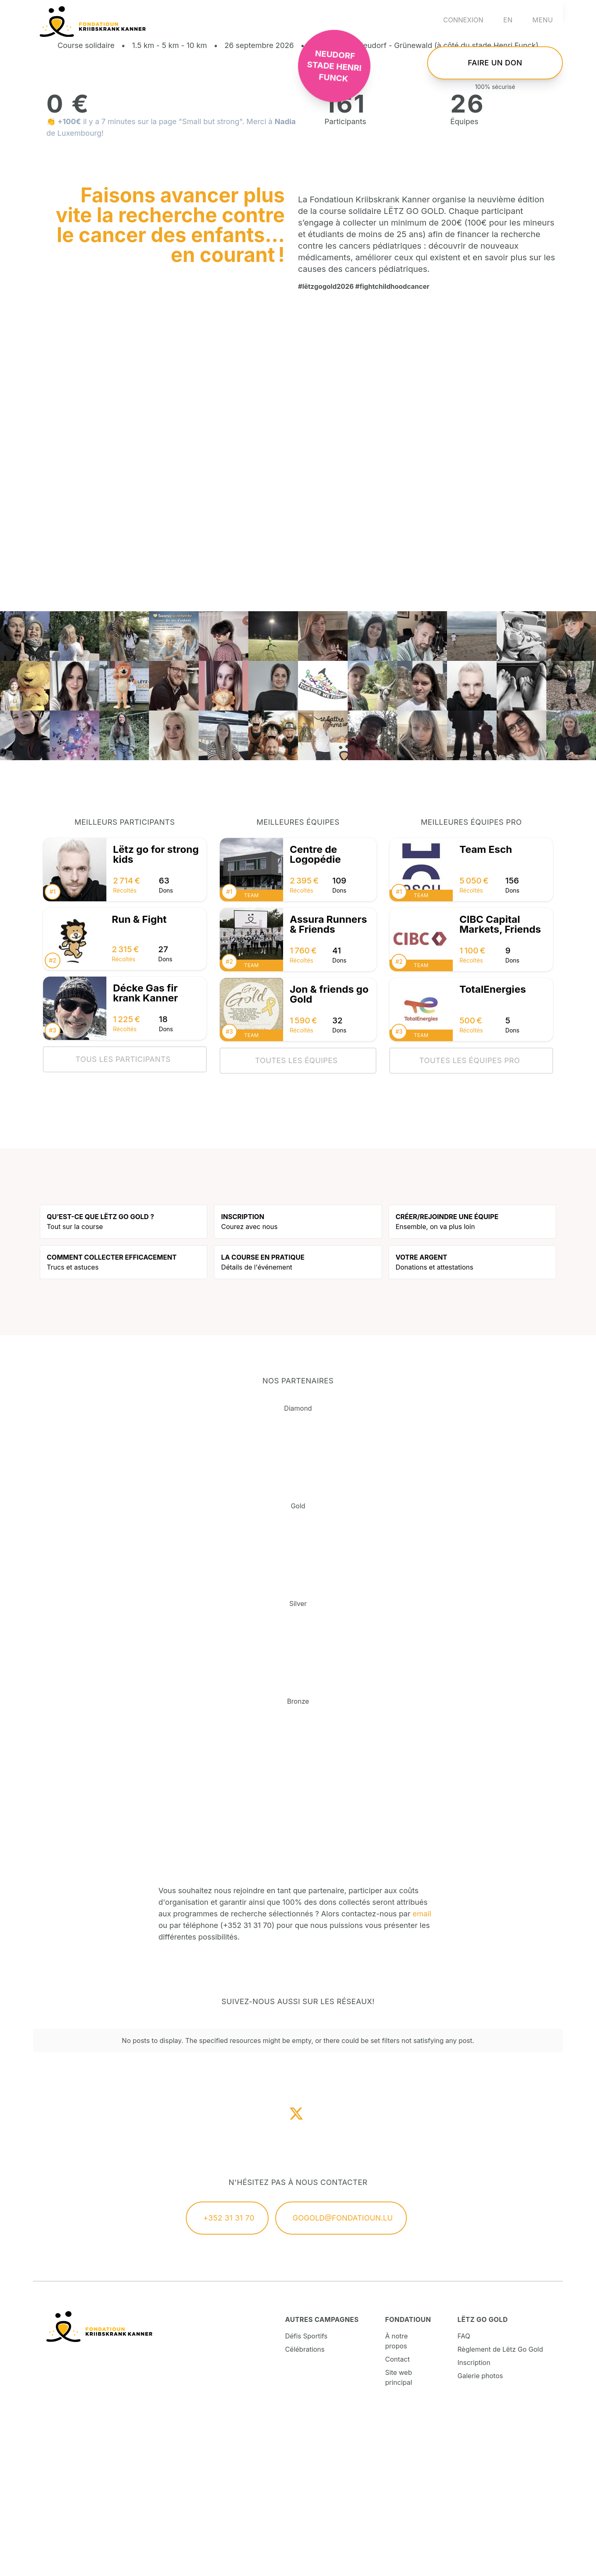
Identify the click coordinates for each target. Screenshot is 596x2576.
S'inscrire (495, 84)
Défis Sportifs (306, 2495)
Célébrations (305, 2508)
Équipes (464, 280)
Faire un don (495, 142)
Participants (345, 280)
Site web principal (398, 2536)
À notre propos (396, 2500)
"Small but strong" (210, 280)
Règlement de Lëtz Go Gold (500, 2508)
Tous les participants (123, 1218)
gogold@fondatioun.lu (343, 2376)
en (507, 20)
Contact (397, 2518)
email (422, 2072)
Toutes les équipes (296, 1219)
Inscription (473, 2521)
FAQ (463, 2495)
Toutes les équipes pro (469, 1219)
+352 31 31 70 (229, 2376)
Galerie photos (480, 2534)
